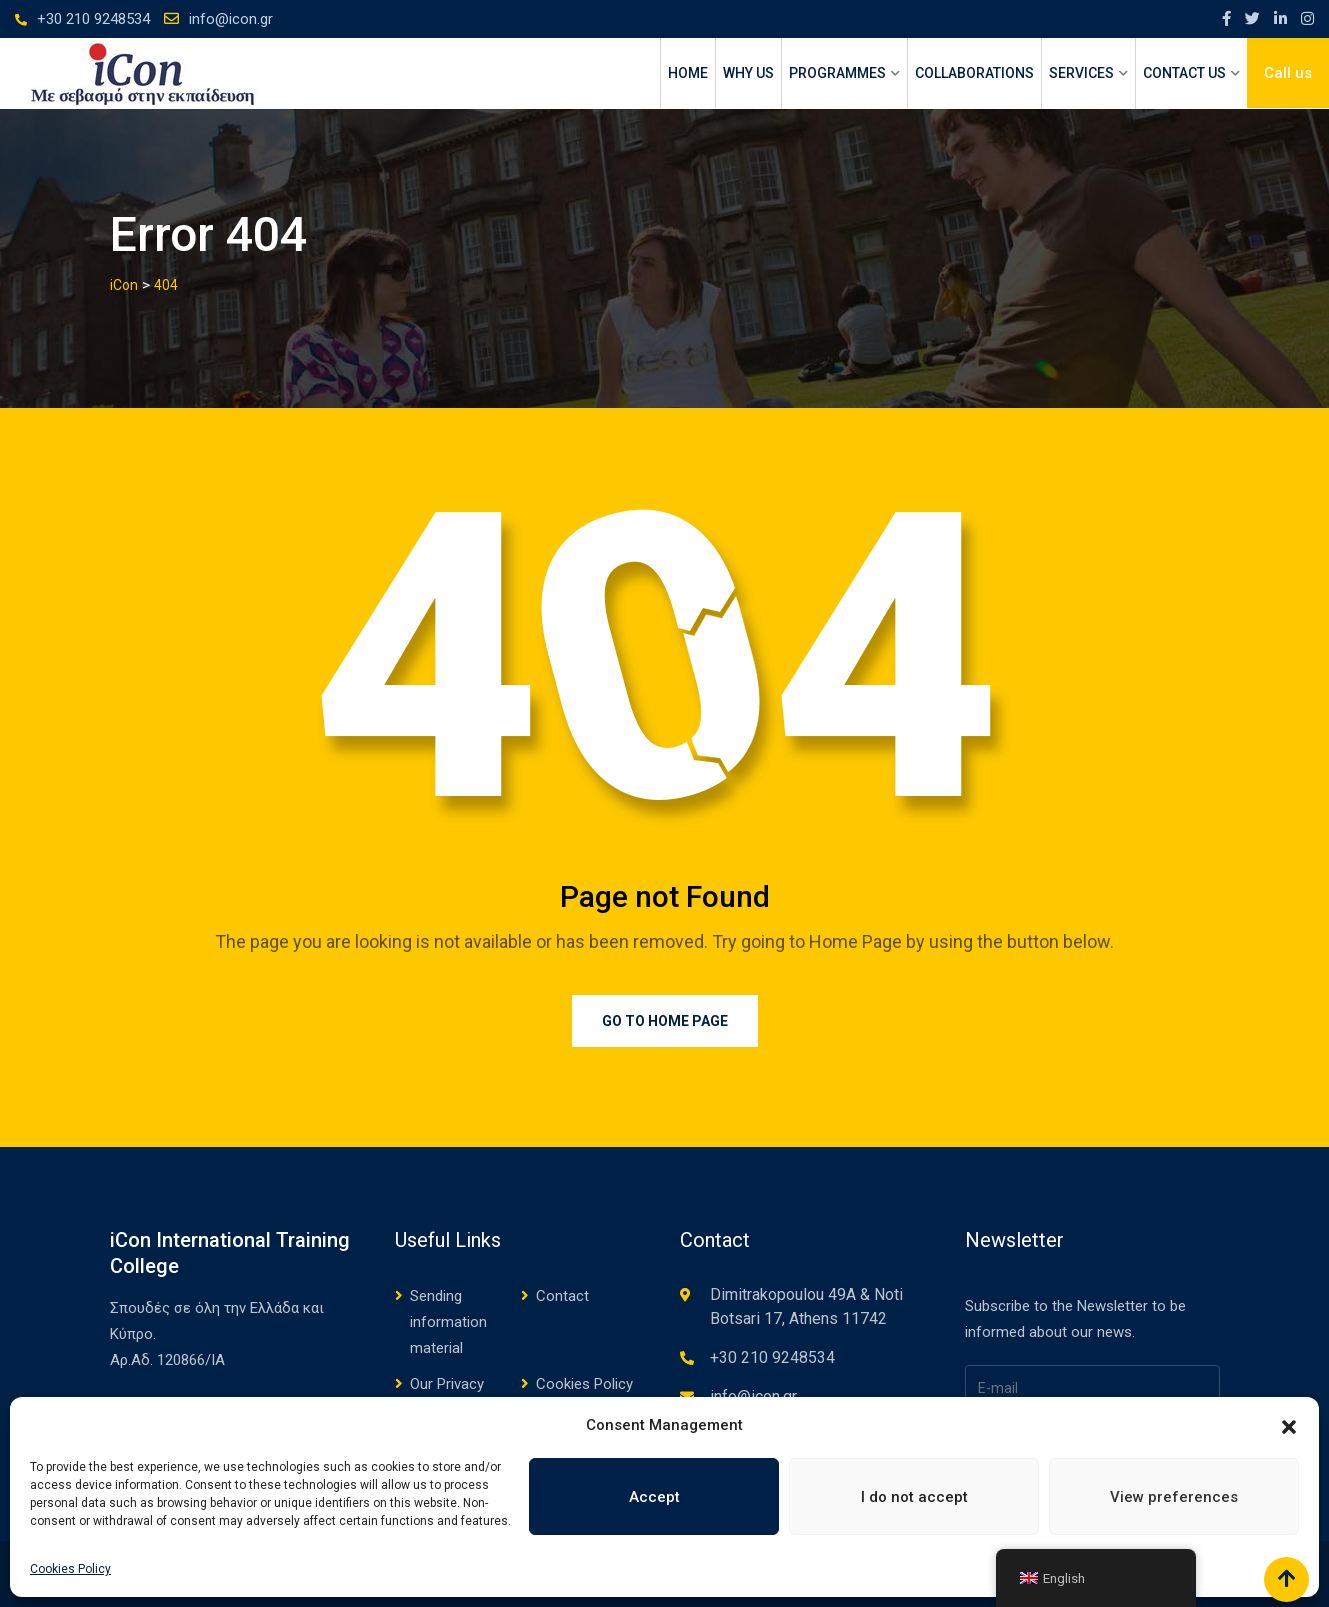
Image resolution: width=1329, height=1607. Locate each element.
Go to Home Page (665, 1021)
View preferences (1174, 1497)
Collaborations (974, 73)
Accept (654, 1497)
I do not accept (914, 1497)
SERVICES (1081, 73)
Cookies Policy (70, 1569)
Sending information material (448, 1322)
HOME (688, 73)
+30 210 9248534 (93, 19)
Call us (1288, 73)
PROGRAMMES (837, 73)
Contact (562, 1296)
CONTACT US (1184, 73)
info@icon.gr (231, 19)
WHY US (748, 73)
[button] (1289, 1425)
